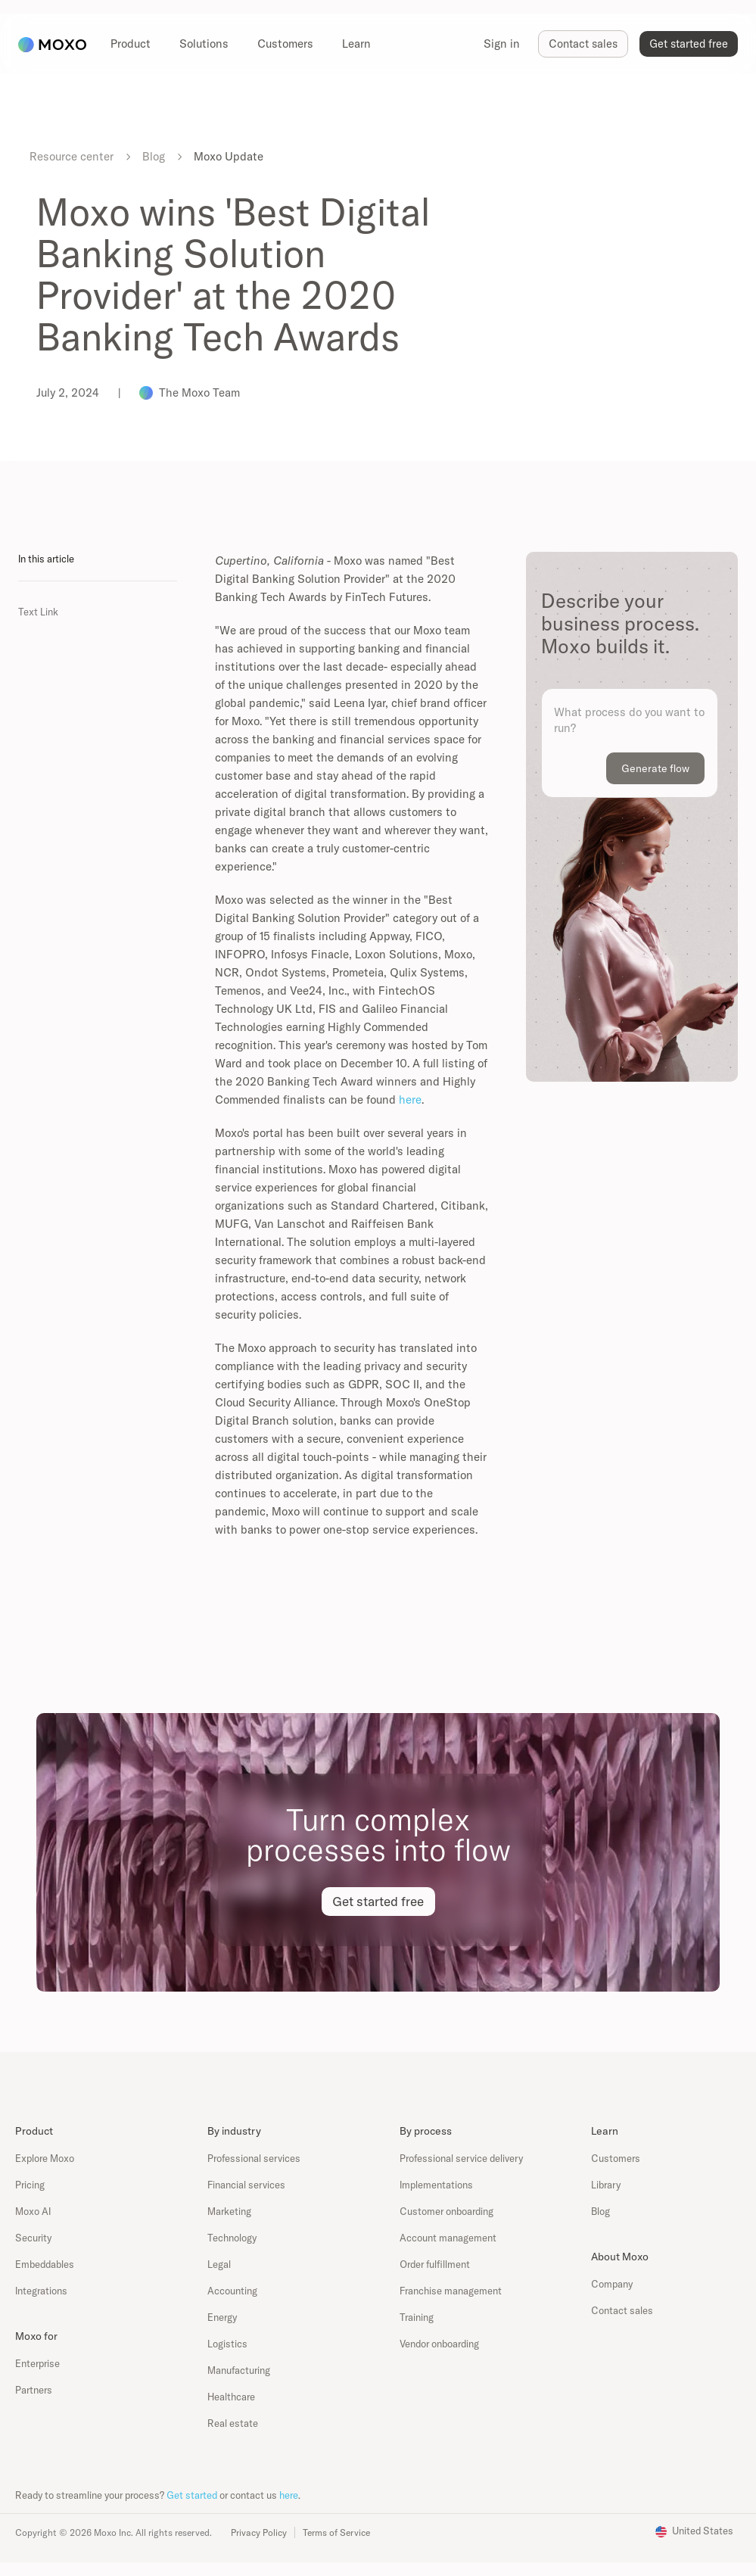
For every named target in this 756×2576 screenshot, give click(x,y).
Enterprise (37, 2363)
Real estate (232, 2423)
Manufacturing (238, 2370)
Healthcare (231, 2397)
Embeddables (44, 2264)
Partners (33, 2390)
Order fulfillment (435, 2264)
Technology (232, 2238)
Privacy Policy (259, 2532)
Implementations (436, 2185)
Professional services (253, 2158)
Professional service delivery (461, 2158)
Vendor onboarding (439, 2344)
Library (606, 2185)
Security (33, 2238)
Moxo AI (33, 2211)
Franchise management (451, 2291)
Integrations (41, 2291)
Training (417, 2317)
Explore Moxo (44, 2158)
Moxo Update (228, 156)
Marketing (229, 2211)
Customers (615, 2158)
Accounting (232, 2291)
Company (612, 2284)
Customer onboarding (446, 2211)
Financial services (246, 2185)
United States (702, 2531)
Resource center (72, 156)
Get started (191, 2495)
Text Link (38, 612)
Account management (448, 2238)
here (410, 1099)
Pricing (30, 2185)
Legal (219, 2264)
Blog (153, 156)
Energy (222, 2317)
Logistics (227, 2344)
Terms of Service (336, 2532)
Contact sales (622, 2310)
